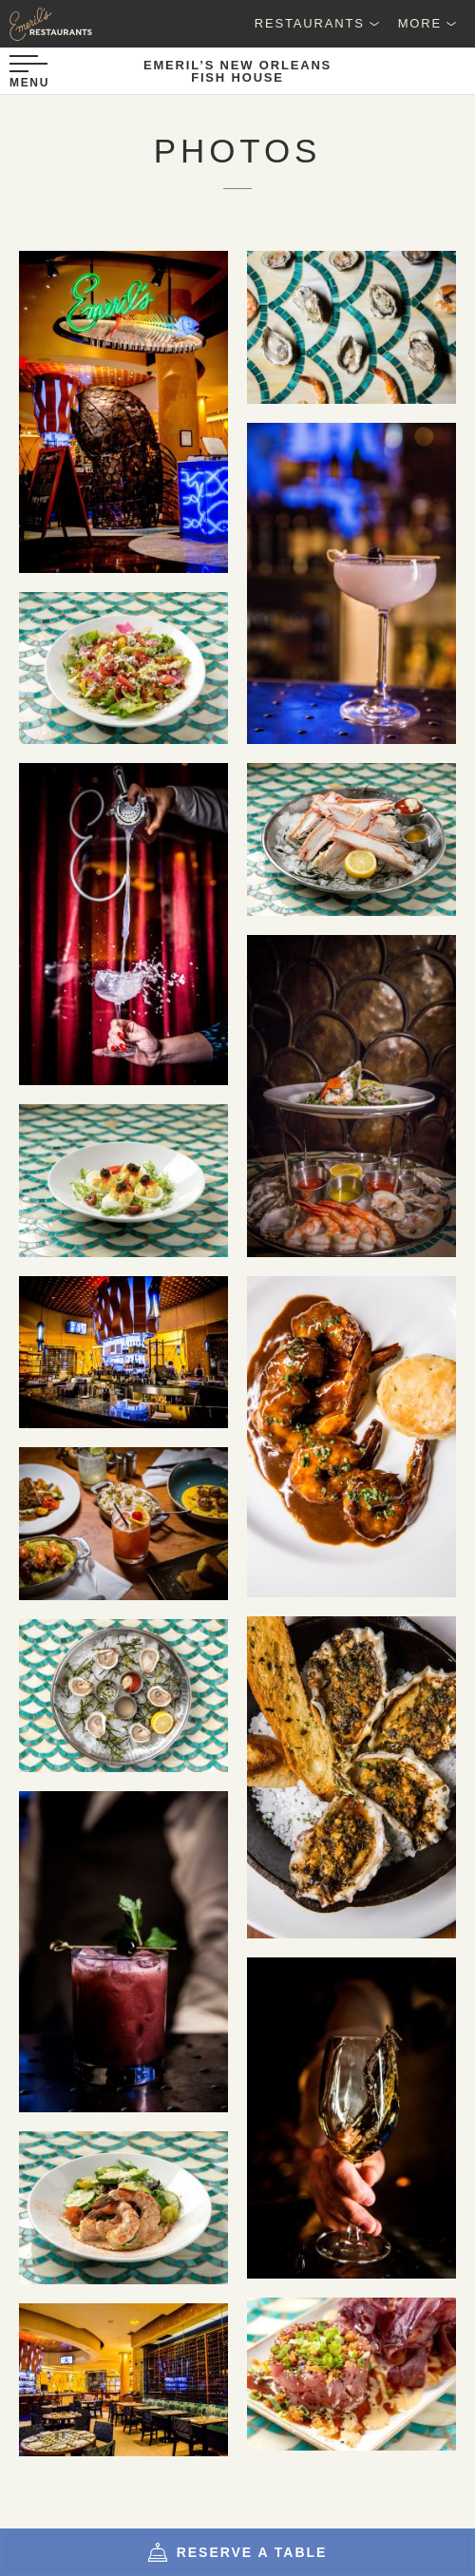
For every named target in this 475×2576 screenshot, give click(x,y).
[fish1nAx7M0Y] (123, 1352)
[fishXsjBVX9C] (123, 411)
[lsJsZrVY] (351, 1776)
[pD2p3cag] (351, 1095)
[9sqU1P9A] (351, 327)
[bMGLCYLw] (123, 923)
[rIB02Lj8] (123, 2207)
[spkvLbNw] (123, 668)
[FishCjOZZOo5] (123, 2379)
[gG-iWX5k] (123, 1695)
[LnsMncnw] (123, 1523)
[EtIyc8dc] (351, 839)
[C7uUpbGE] (123, 1180)
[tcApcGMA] (351, 1436)
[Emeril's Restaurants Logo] (47, 24)
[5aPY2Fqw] (351, 2118)
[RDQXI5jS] (351, 583)
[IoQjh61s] (351, 2374)
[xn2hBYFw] (123, 1951)
